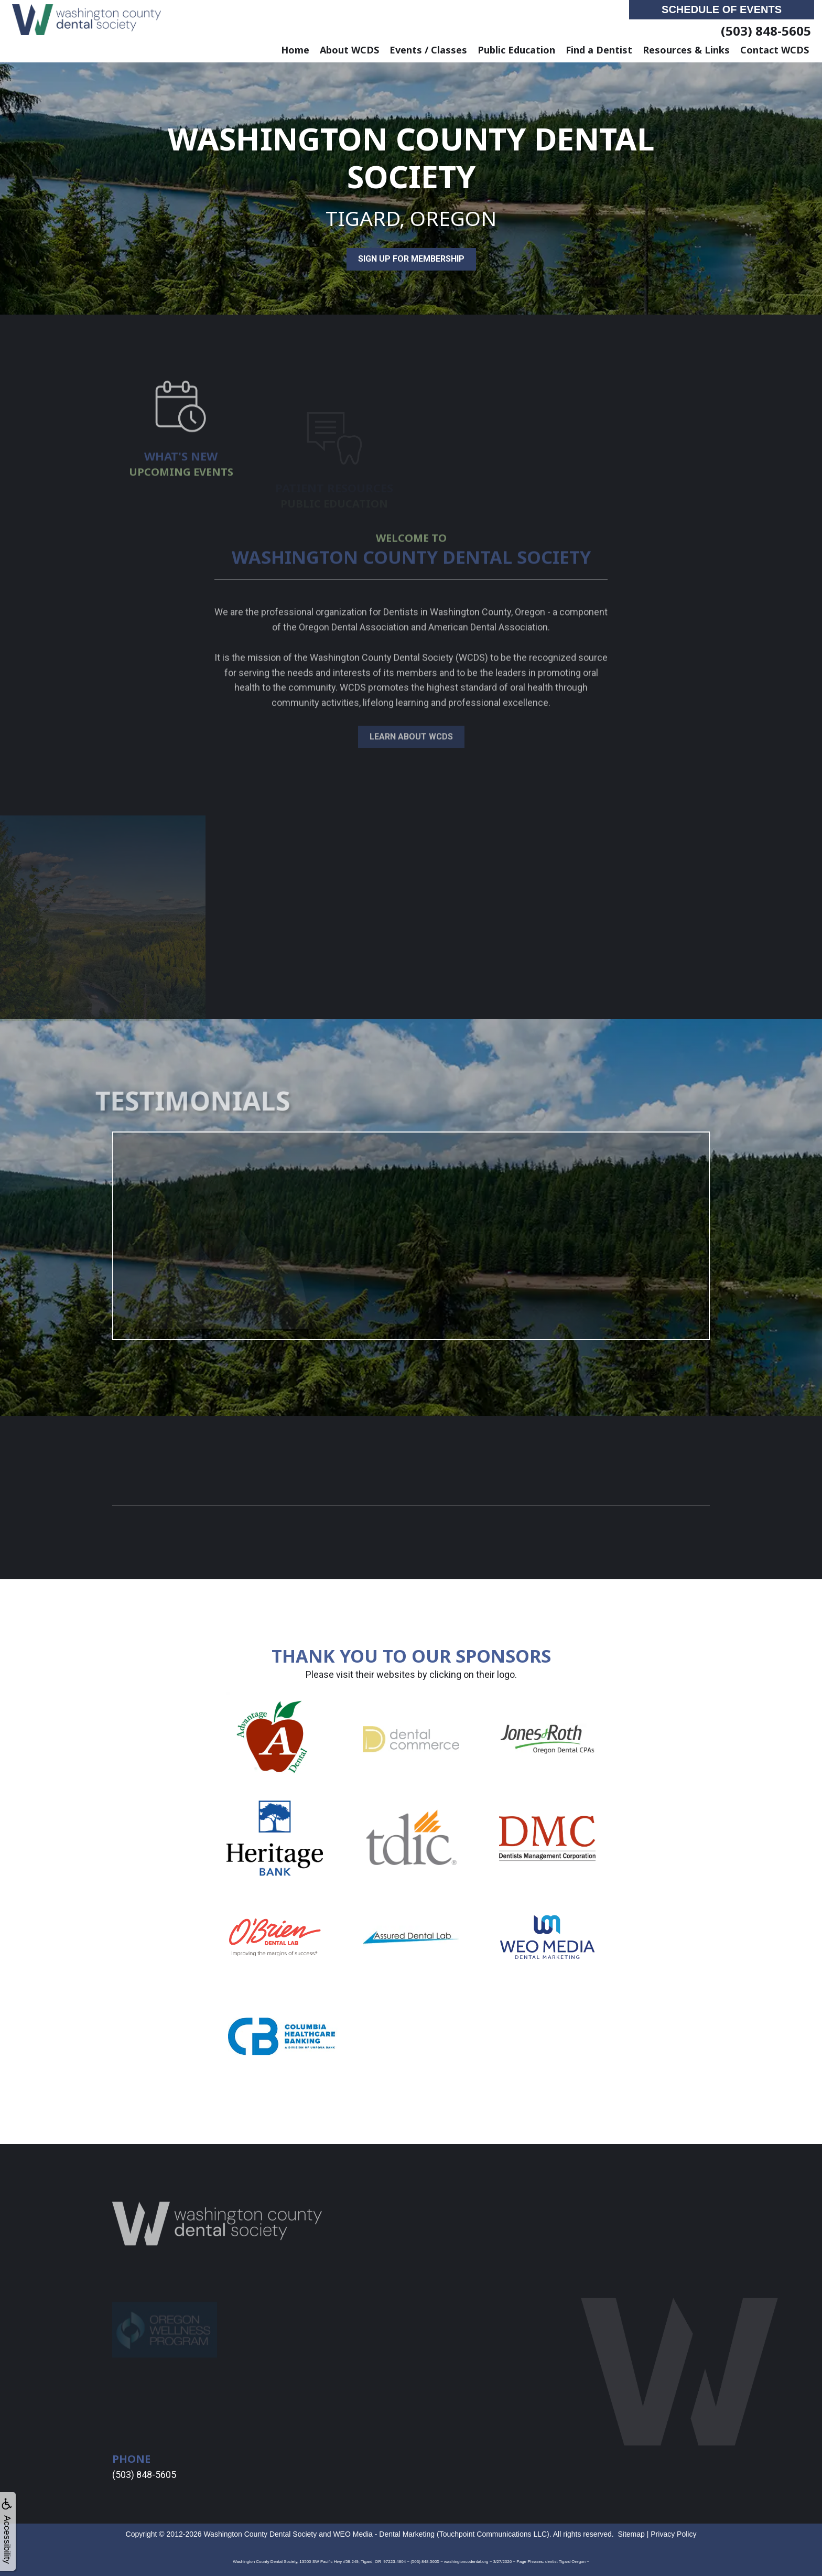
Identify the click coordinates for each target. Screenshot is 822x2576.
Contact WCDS (774, 50)
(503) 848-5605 (766, 30)
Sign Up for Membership (411, 259)
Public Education (516, 50)
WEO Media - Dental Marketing (384, 2534)
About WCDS (349, 50)
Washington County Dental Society (260, 2534)
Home (295, 50)
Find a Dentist (599, 50)
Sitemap (631, 2534)
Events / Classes (428, 50)
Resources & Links (686, 50)
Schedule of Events (722, 9)
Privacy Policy (673, 2534)
